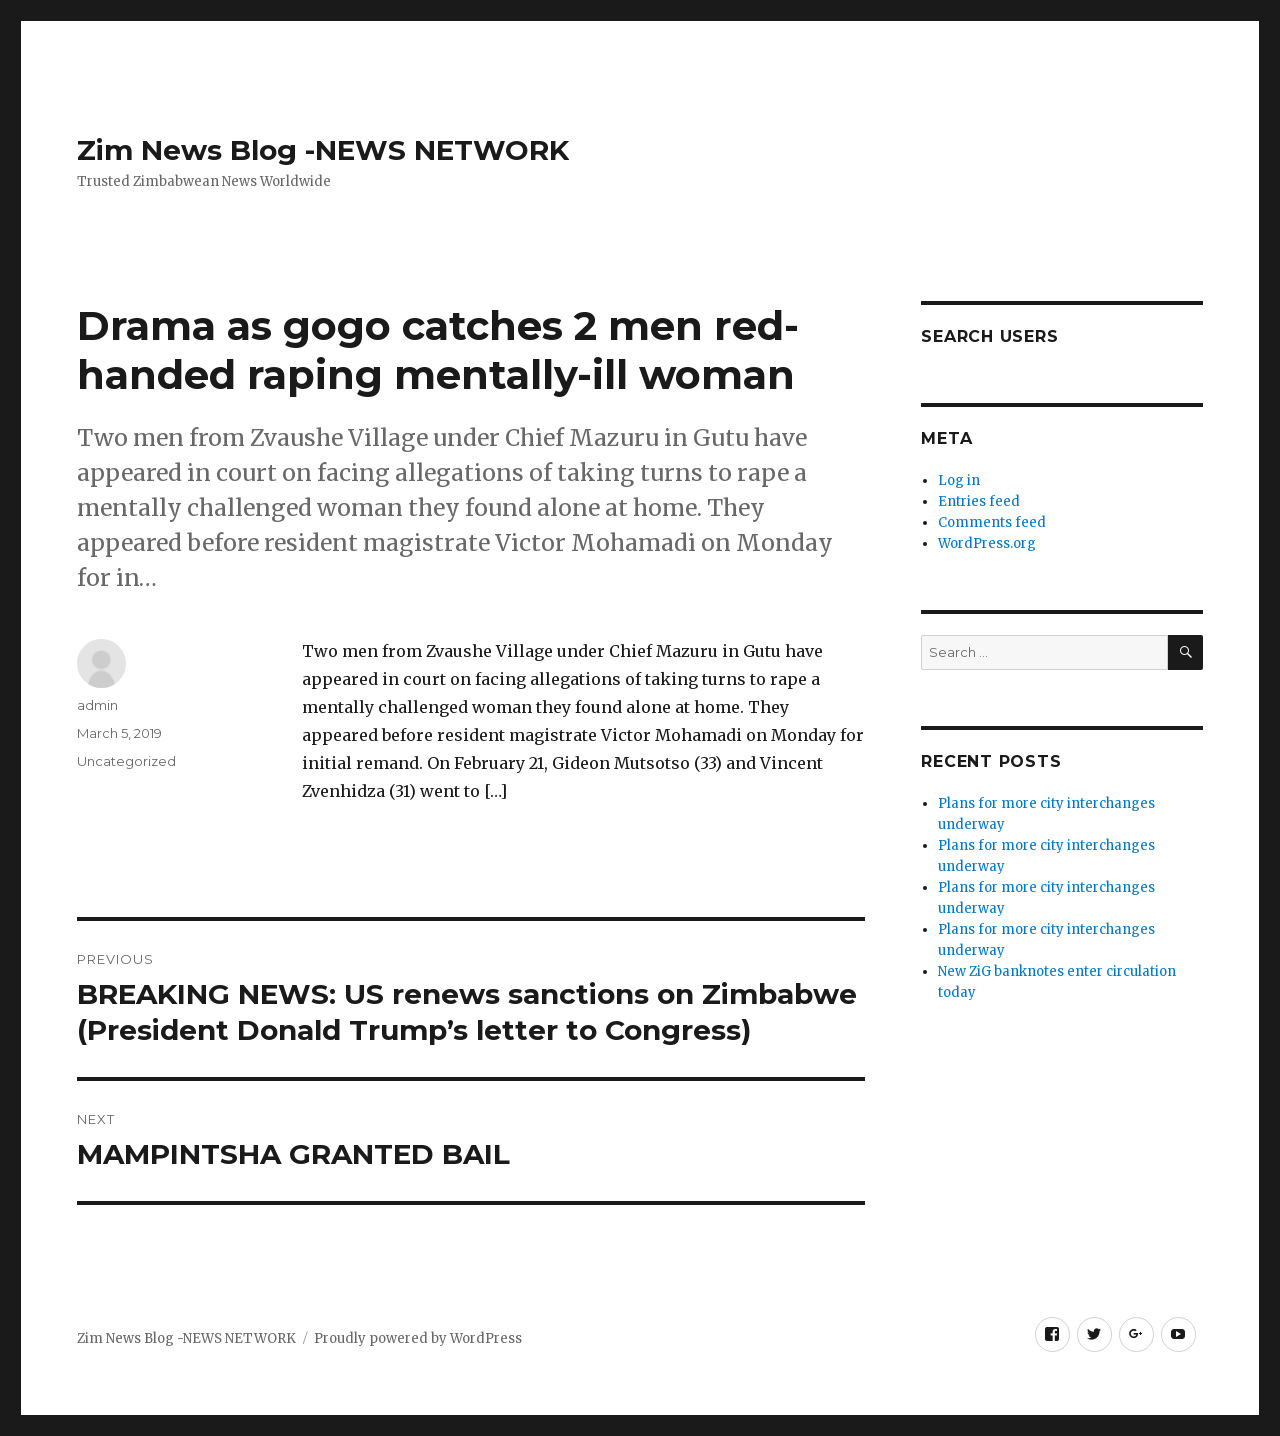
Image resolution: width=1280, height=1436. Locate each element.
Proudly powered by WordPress (418, 1338)
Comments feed (992, 522)
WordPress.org (987, 543)
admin (97, 705)
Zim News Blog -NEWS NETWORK (323, 150)
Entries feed (979, 501)
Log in (959, 480)
